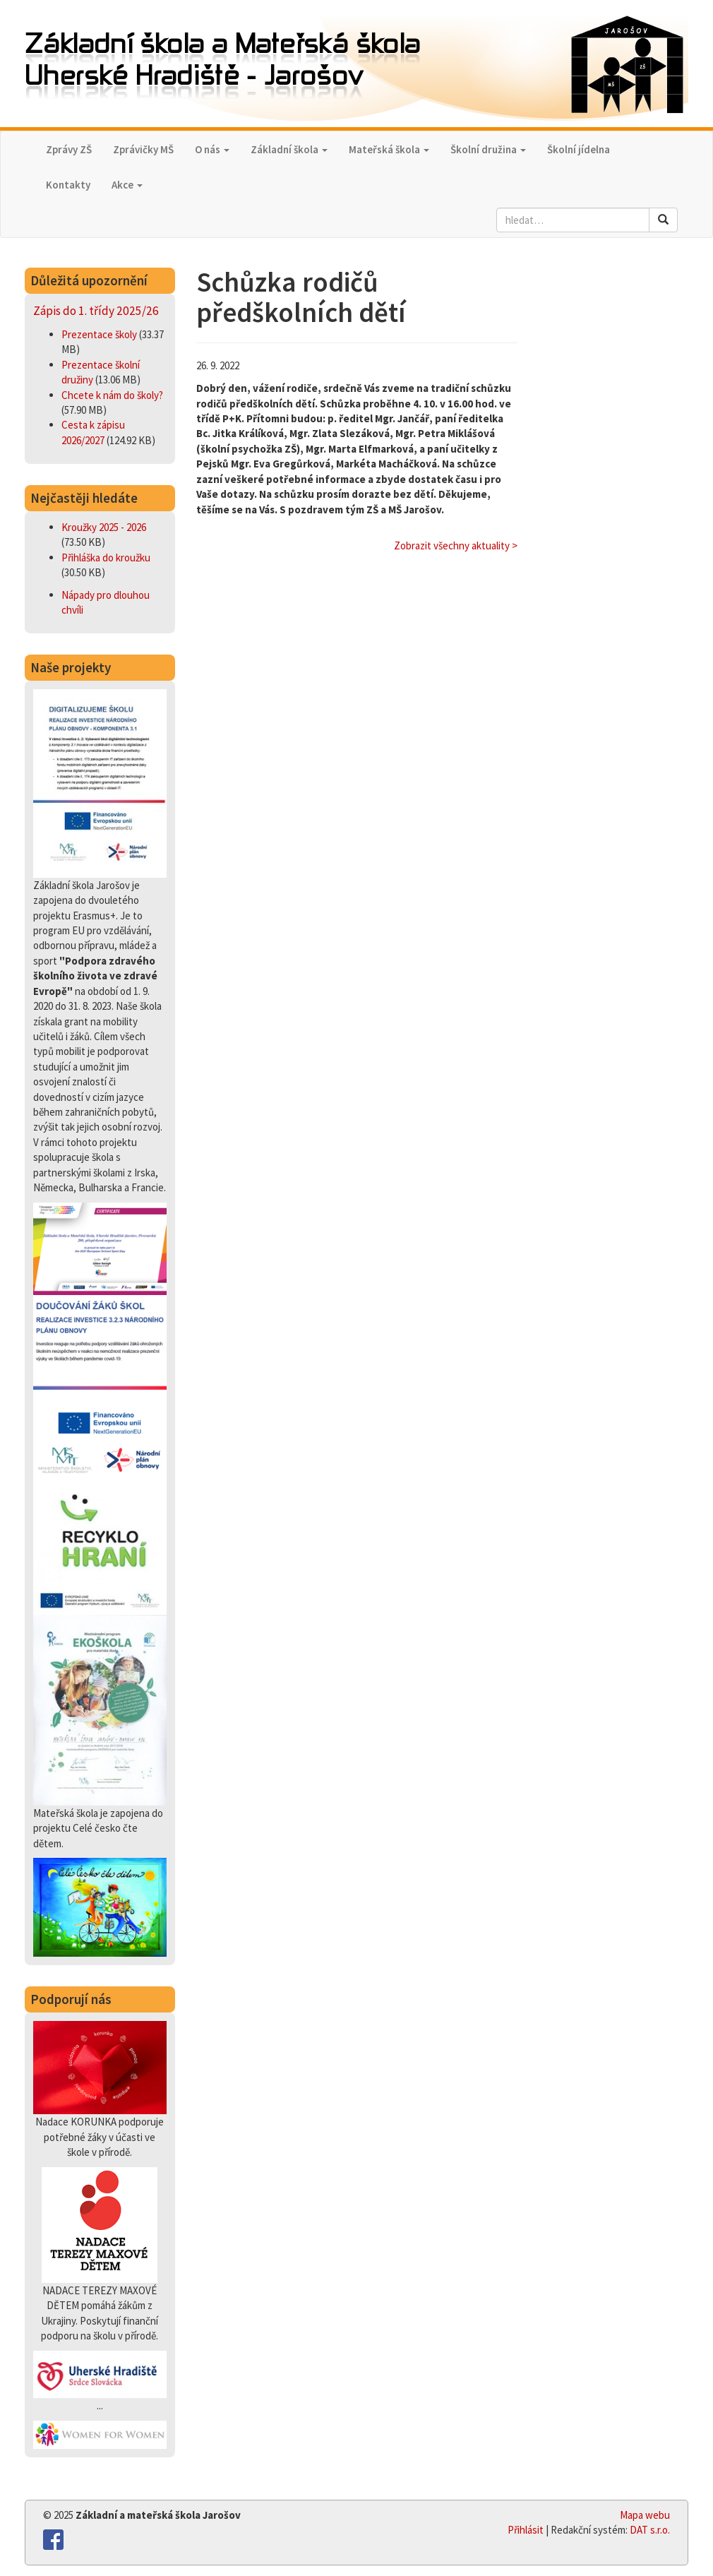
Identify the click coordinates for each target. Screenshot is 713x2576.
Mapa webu (645, 2515)
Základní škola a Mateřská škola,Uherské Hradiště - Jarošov (356, 65)
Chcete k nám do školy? (112, 395)
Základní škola (289, 149)
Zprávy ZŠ (69, 149)
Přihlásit (526, 2529)
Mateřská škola (389, 149)
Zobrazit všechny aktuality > (455, 545)
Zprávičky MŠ (143, 149)
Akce (127, 184)
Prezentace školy (100, 334)
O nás (212, 149)
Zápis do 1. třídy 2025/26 (96, 310)
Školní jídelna (578, 149)
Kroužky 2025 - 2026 (103, 527)
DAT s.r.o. (650, 2529)
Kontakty (68, 184)
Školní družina (488, 149)
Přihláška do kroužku (105, 557)
